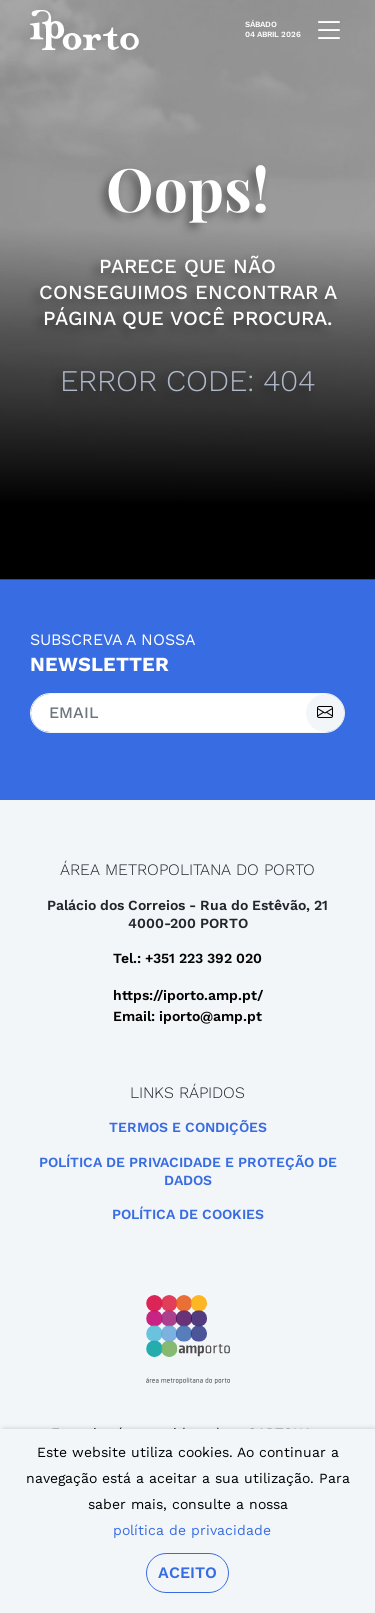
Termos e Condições (188, 1127)
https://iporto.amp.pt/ (188, 995)
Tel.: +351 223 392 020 (187, 958)
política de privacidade (192, 1530)
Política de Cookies (188, 1214)
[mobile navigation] (323, 30)
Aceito (187, 1572)
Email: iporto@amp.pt (187, 1016)
